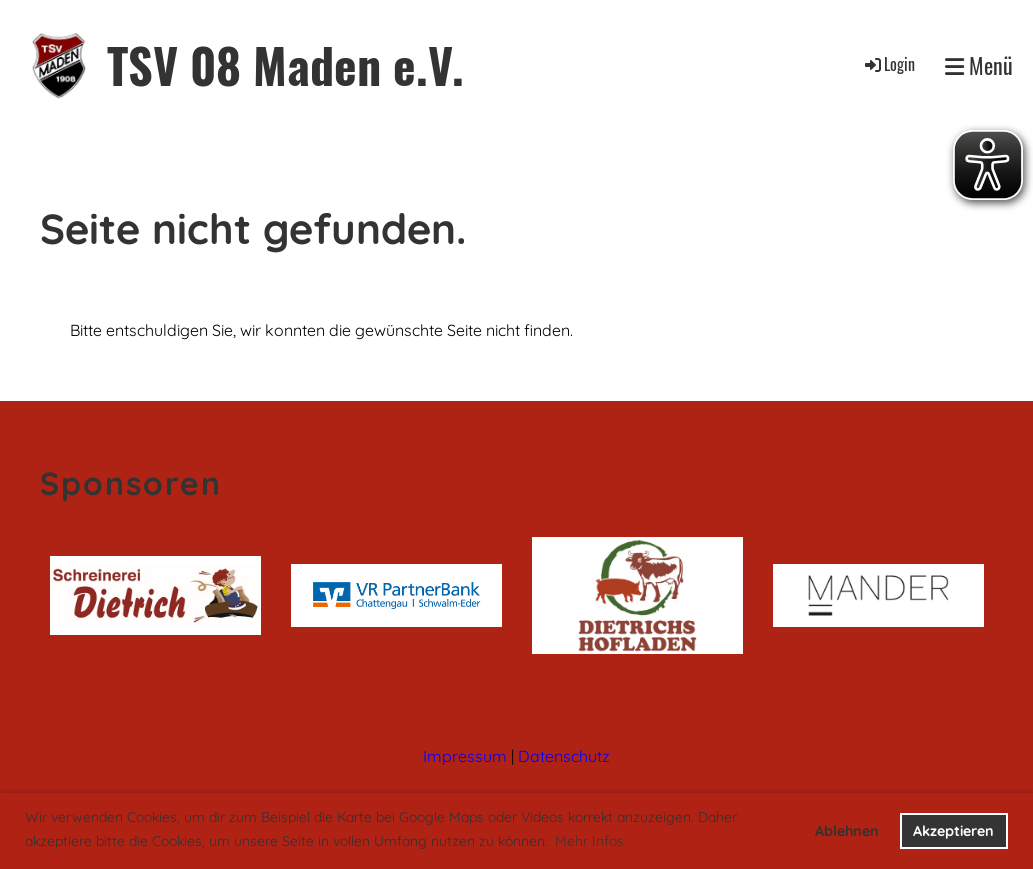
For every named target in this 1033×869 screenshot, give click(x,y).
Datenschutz (564, 756)
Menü (979, 65)
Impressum (465, 756)
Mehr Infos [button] (589, 841)
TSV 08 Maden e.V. (285, 64)
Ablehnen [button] (847, 831)
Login (888, 64)
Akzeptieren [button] (953, 831)
